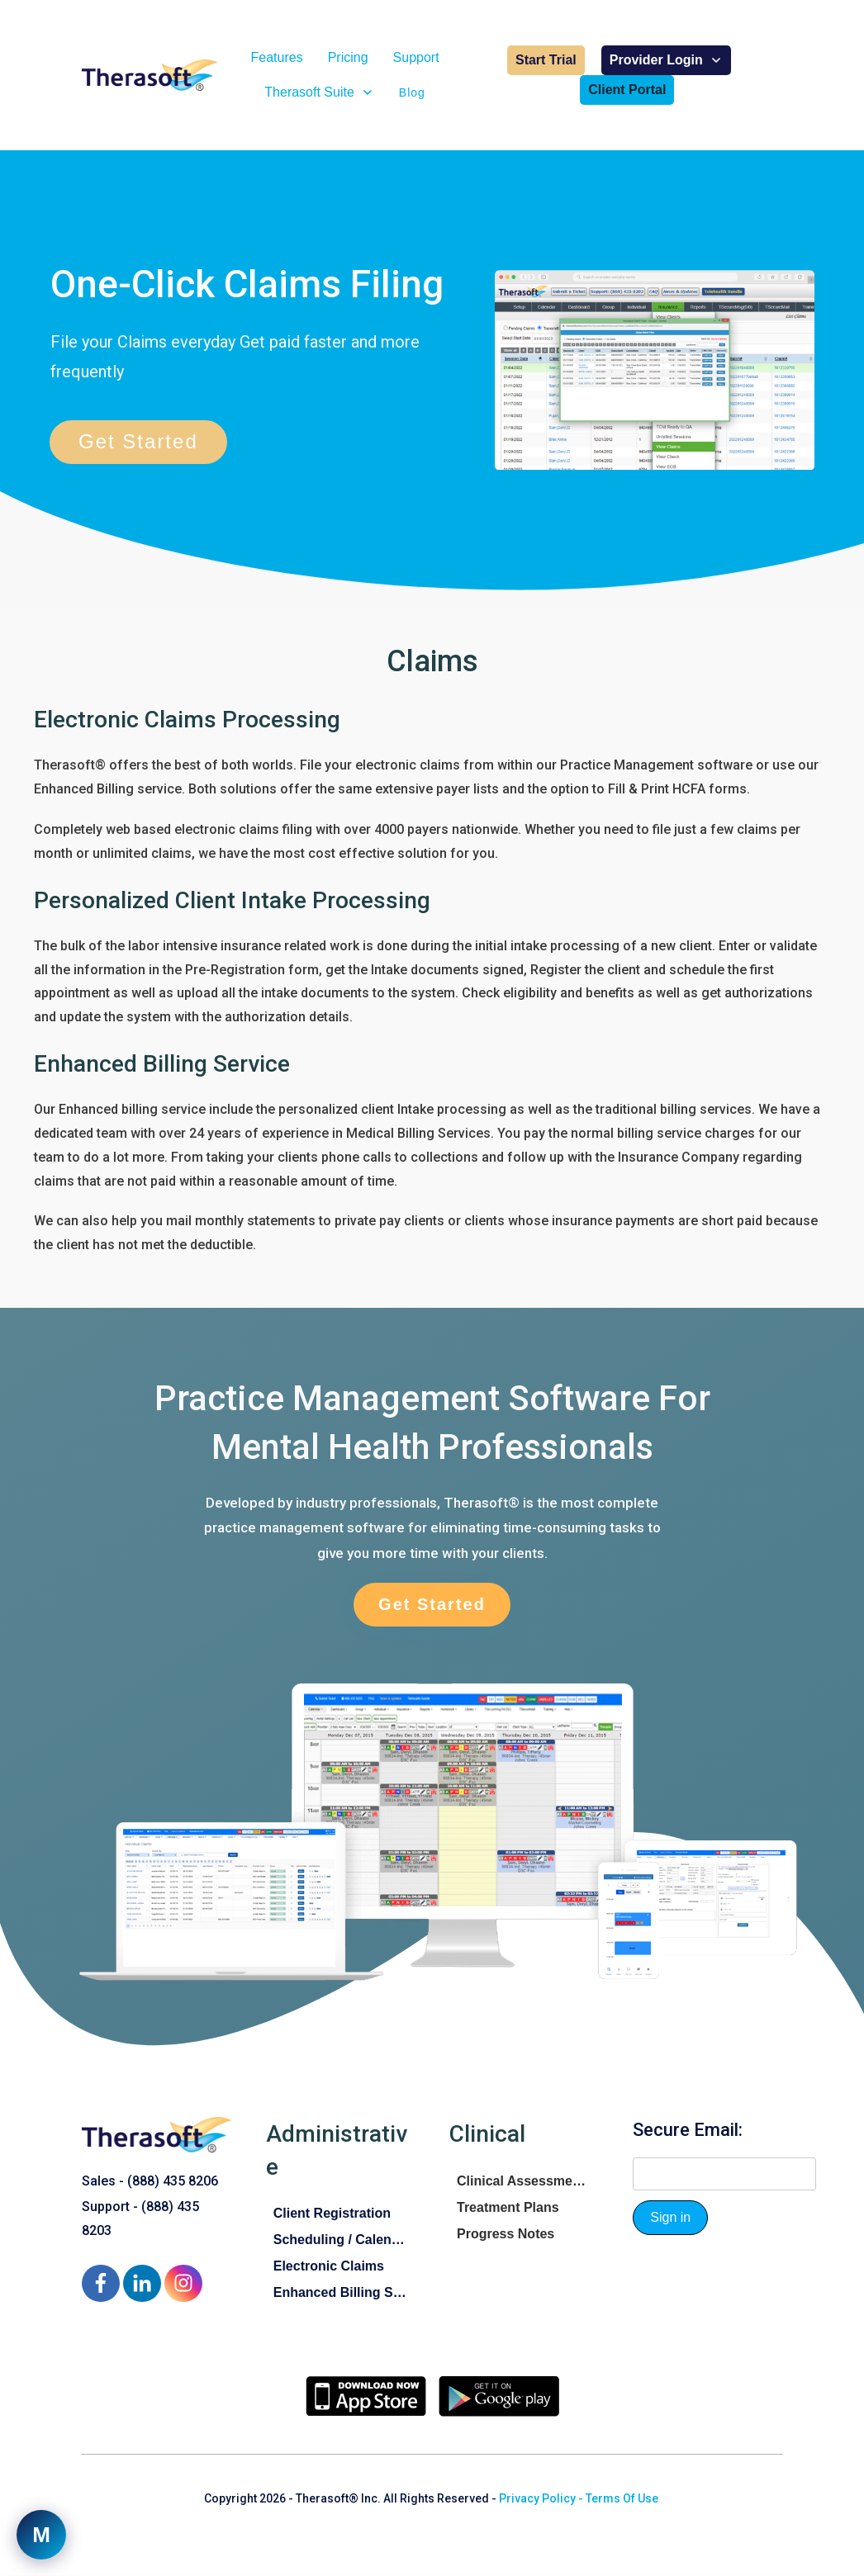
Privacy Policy (537, 2498)
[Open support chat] (41, 2534)
